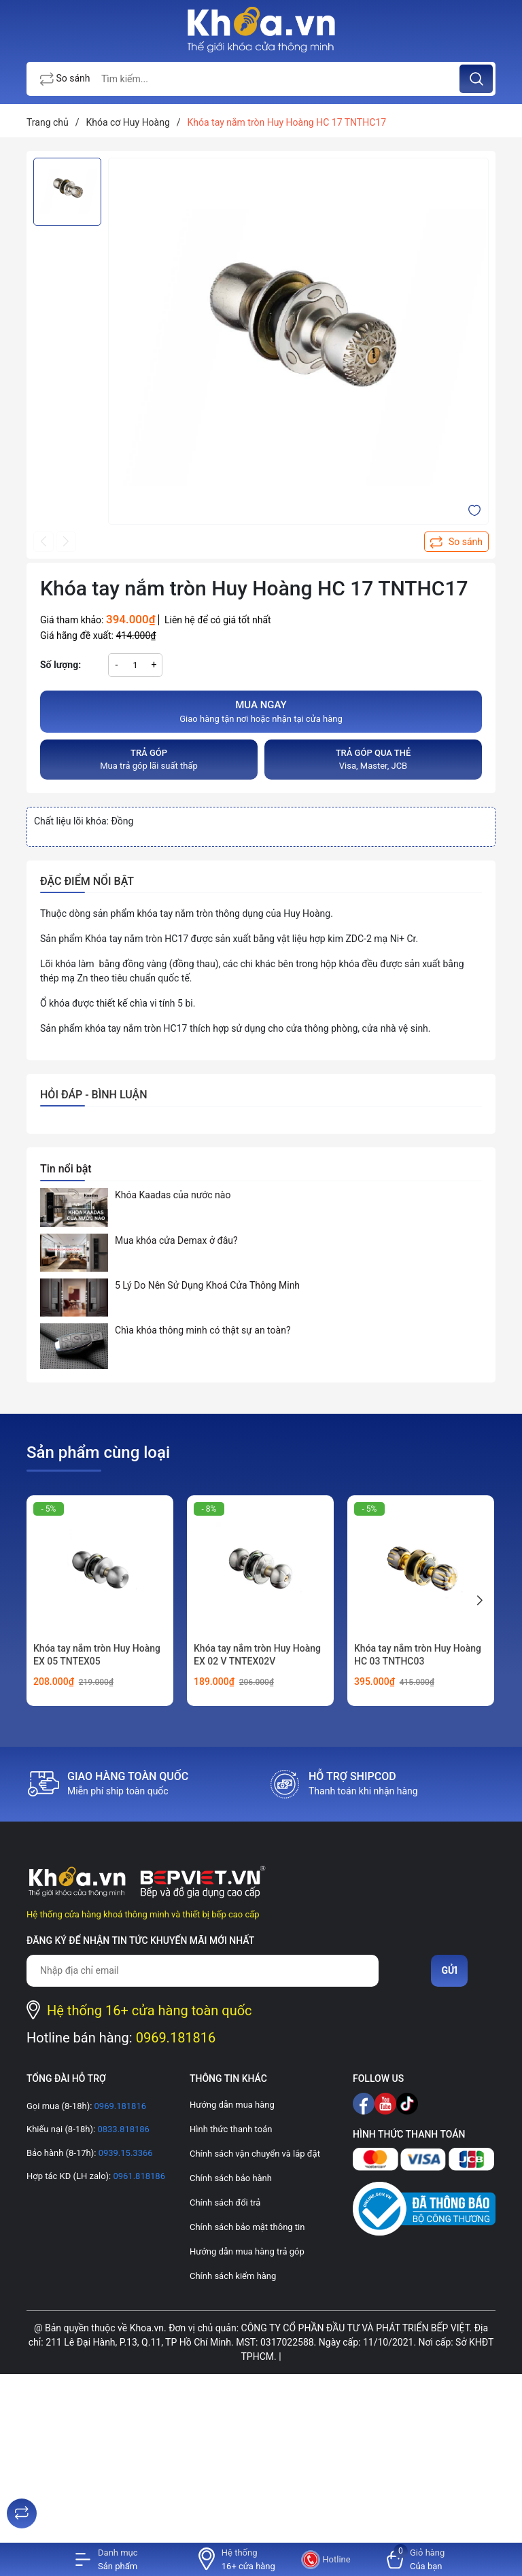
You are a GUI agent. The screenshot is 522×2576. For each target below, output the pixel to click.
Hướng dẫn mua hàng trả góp (247, 2251)
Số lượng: (60, 664)
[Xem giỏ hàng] (416, 2559)
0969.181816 (176, 2038)
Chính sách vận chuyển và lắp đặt (255, 2153)
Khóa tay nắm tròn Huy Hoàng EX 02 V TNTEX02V (257, 1655)
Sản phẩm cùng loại (98, 1452)
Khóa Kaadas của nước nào (172, 1194)
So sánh (65, 79)
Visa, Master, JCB (373, 758)
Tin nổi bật (66, 1168)
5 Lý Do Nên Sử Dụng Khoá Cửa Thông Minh (207, 1285)
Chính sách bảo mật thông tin (247, 2227)
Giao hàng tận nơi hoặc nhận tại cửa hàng (261, 711)
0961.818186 (138, 2176)
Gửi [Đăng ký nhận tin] (449, 1970)
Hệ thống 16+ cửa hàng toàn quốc (149, 2010)
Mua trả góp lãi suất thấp (149, 758)
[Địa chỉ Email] (203, 1971)
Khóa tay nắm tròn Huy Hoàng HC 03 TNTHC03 (417, 1655)
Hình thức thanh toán (231, 2129)
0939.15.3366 (124, 2153)
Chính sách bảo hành (231, 2178)
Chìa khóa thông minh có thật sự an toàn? (203, 1330)
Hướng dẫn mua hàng (232, 2105)
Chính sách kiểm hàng (233, 2276)
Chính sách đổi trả (225, 2202)
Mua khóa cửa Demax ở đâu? (176, 1240)
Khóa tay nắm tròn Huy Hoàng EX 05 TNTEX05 (96, 1655)
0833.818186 (122, 2129)
